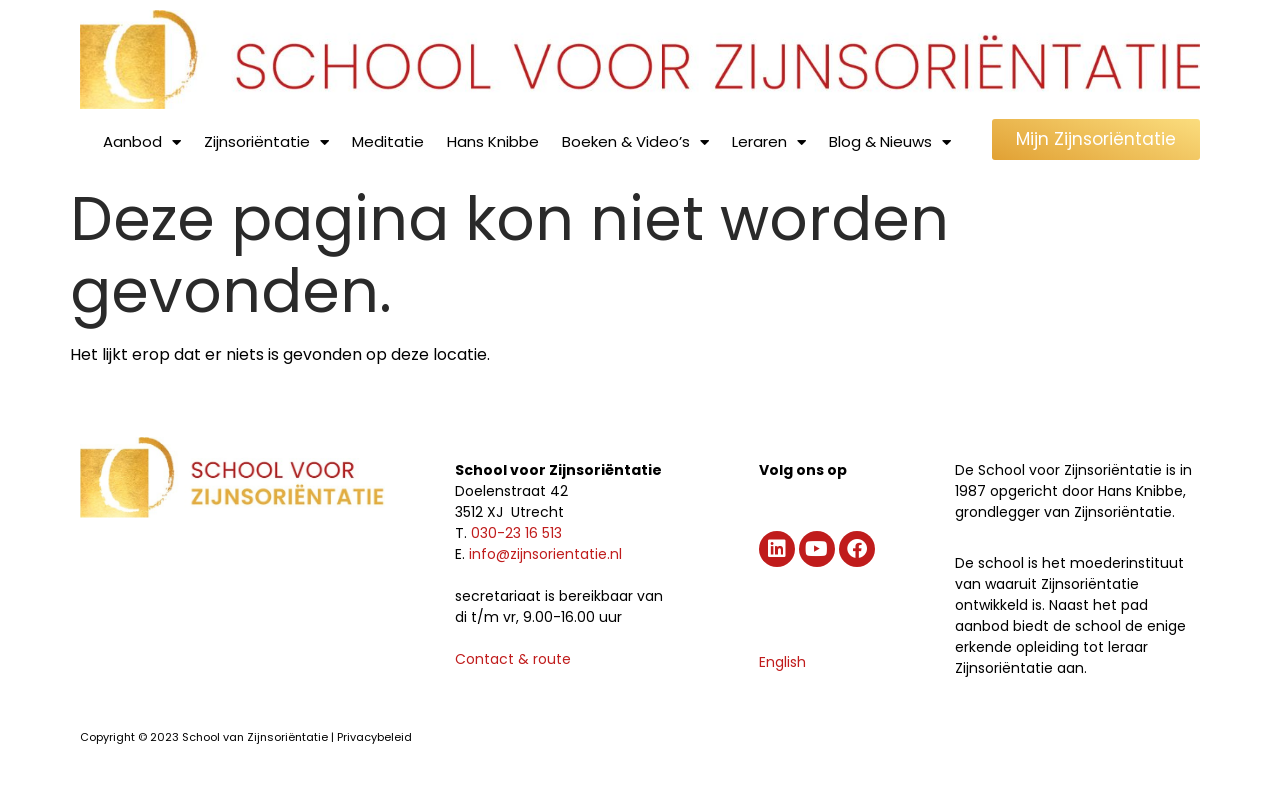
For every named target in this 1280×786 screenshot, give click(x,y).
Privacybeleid (374, 737)
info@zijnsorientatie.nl (545, 554)
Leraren (769, 142)
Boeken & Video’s (635, 142)
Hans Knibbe (493, 141)
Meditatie (388, 141)
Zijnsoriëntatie (266, 142)
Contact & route (513, 659)
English (782, 662)
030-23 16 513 (516, 533)
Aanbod (142, 142)
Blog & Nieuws (890, 142)
